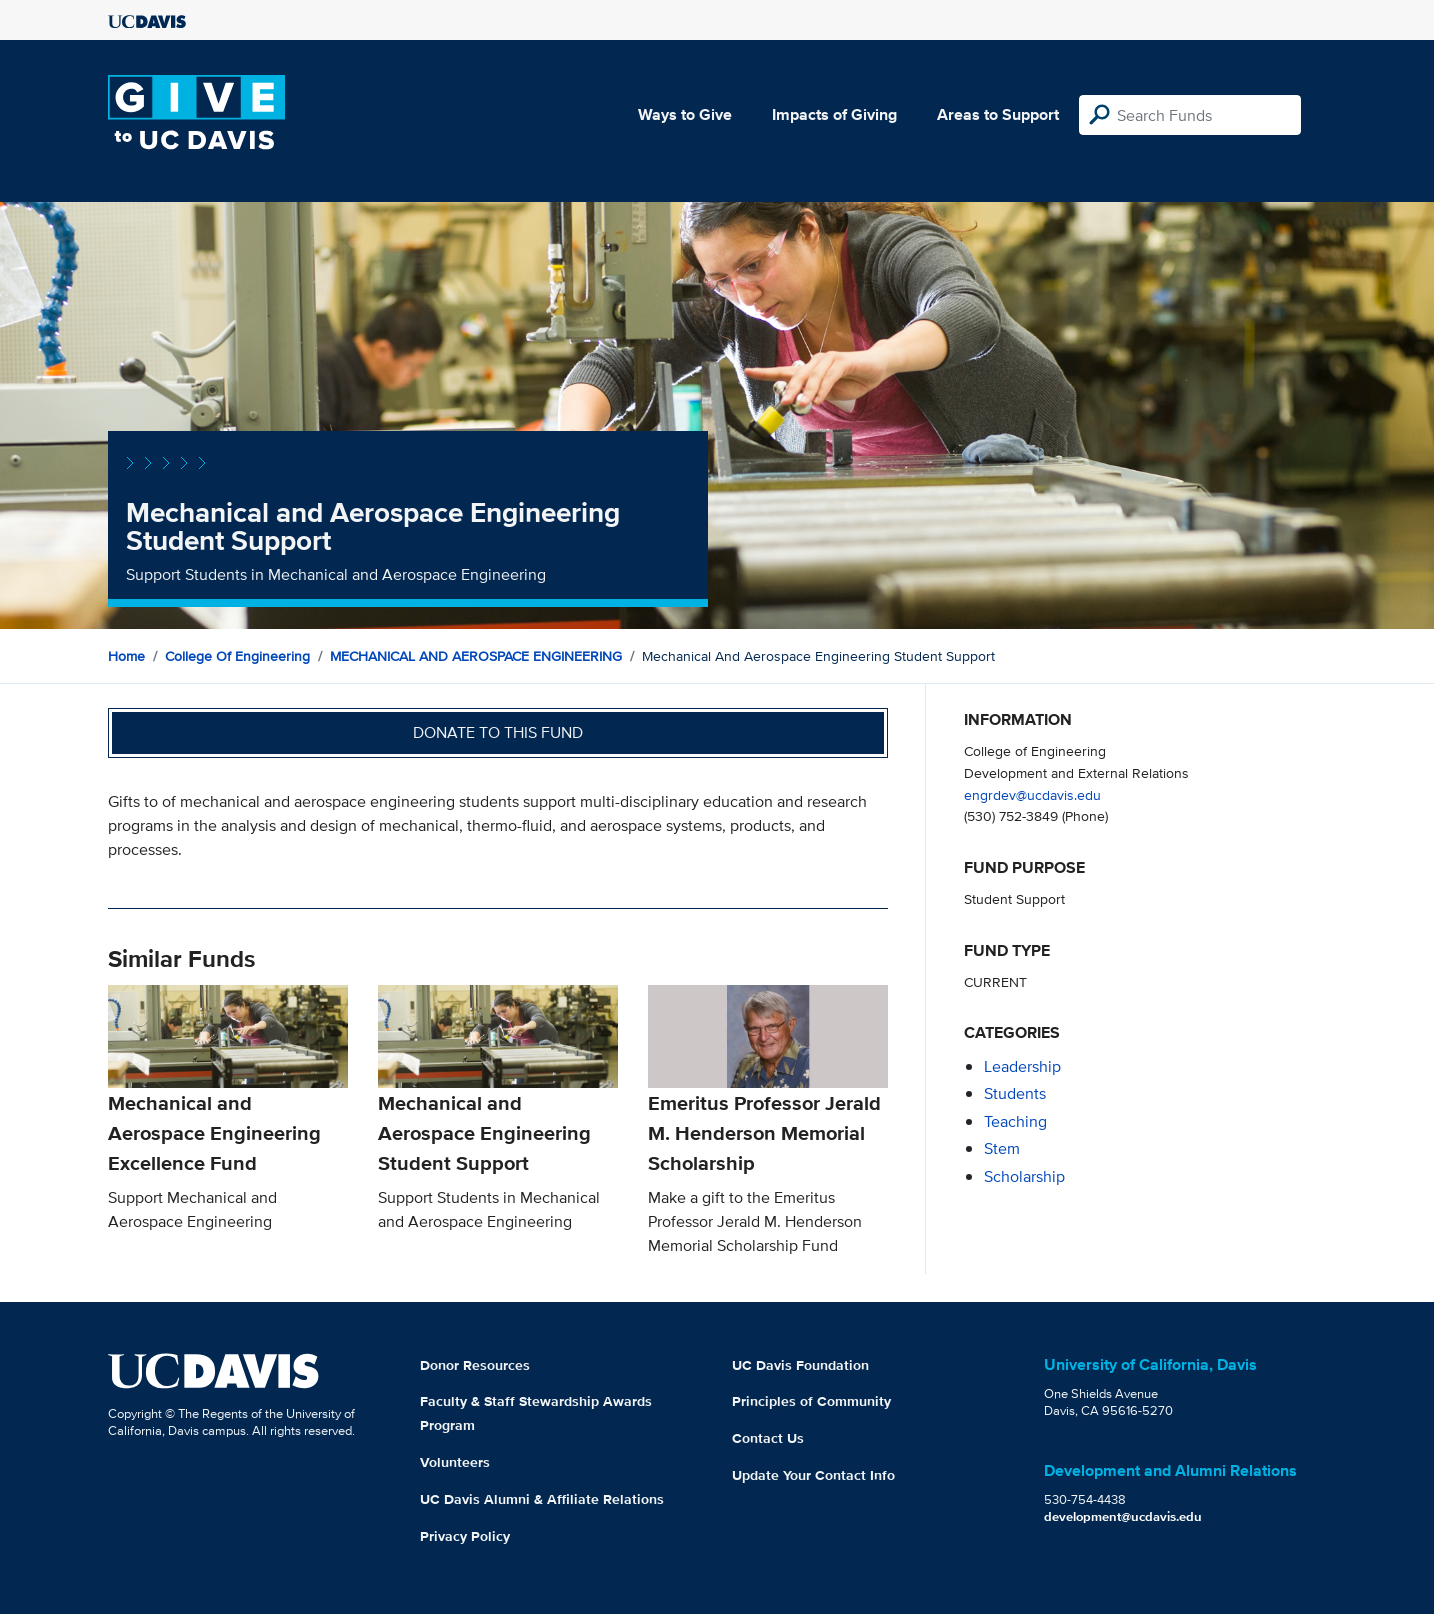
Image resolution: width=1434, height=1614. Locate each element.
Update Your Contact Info (813, 1475)
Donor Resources (475, 1365)
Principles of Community (811, 1401)
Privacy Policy (465, 1536)
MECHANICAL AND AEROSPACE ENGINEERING (476, 656)
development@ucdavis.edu (1123, 1516)
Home (126, 656)
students (1015, 1093)
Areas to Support (998, 114)
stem (1002, 1148)
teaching (1015, 1121)
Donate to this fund (498, 732)
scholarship (1024, 1176)
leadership (1022, 1066)
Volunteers (455, 1462)
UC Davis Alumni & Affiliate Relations (542, 1499)
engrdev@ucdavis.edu (1032, 794)
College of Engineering (237, 656)
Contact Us (768, 1438)
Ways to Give (685, 114)
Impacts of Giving (834, 114)
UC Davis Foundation (800, 1365)
